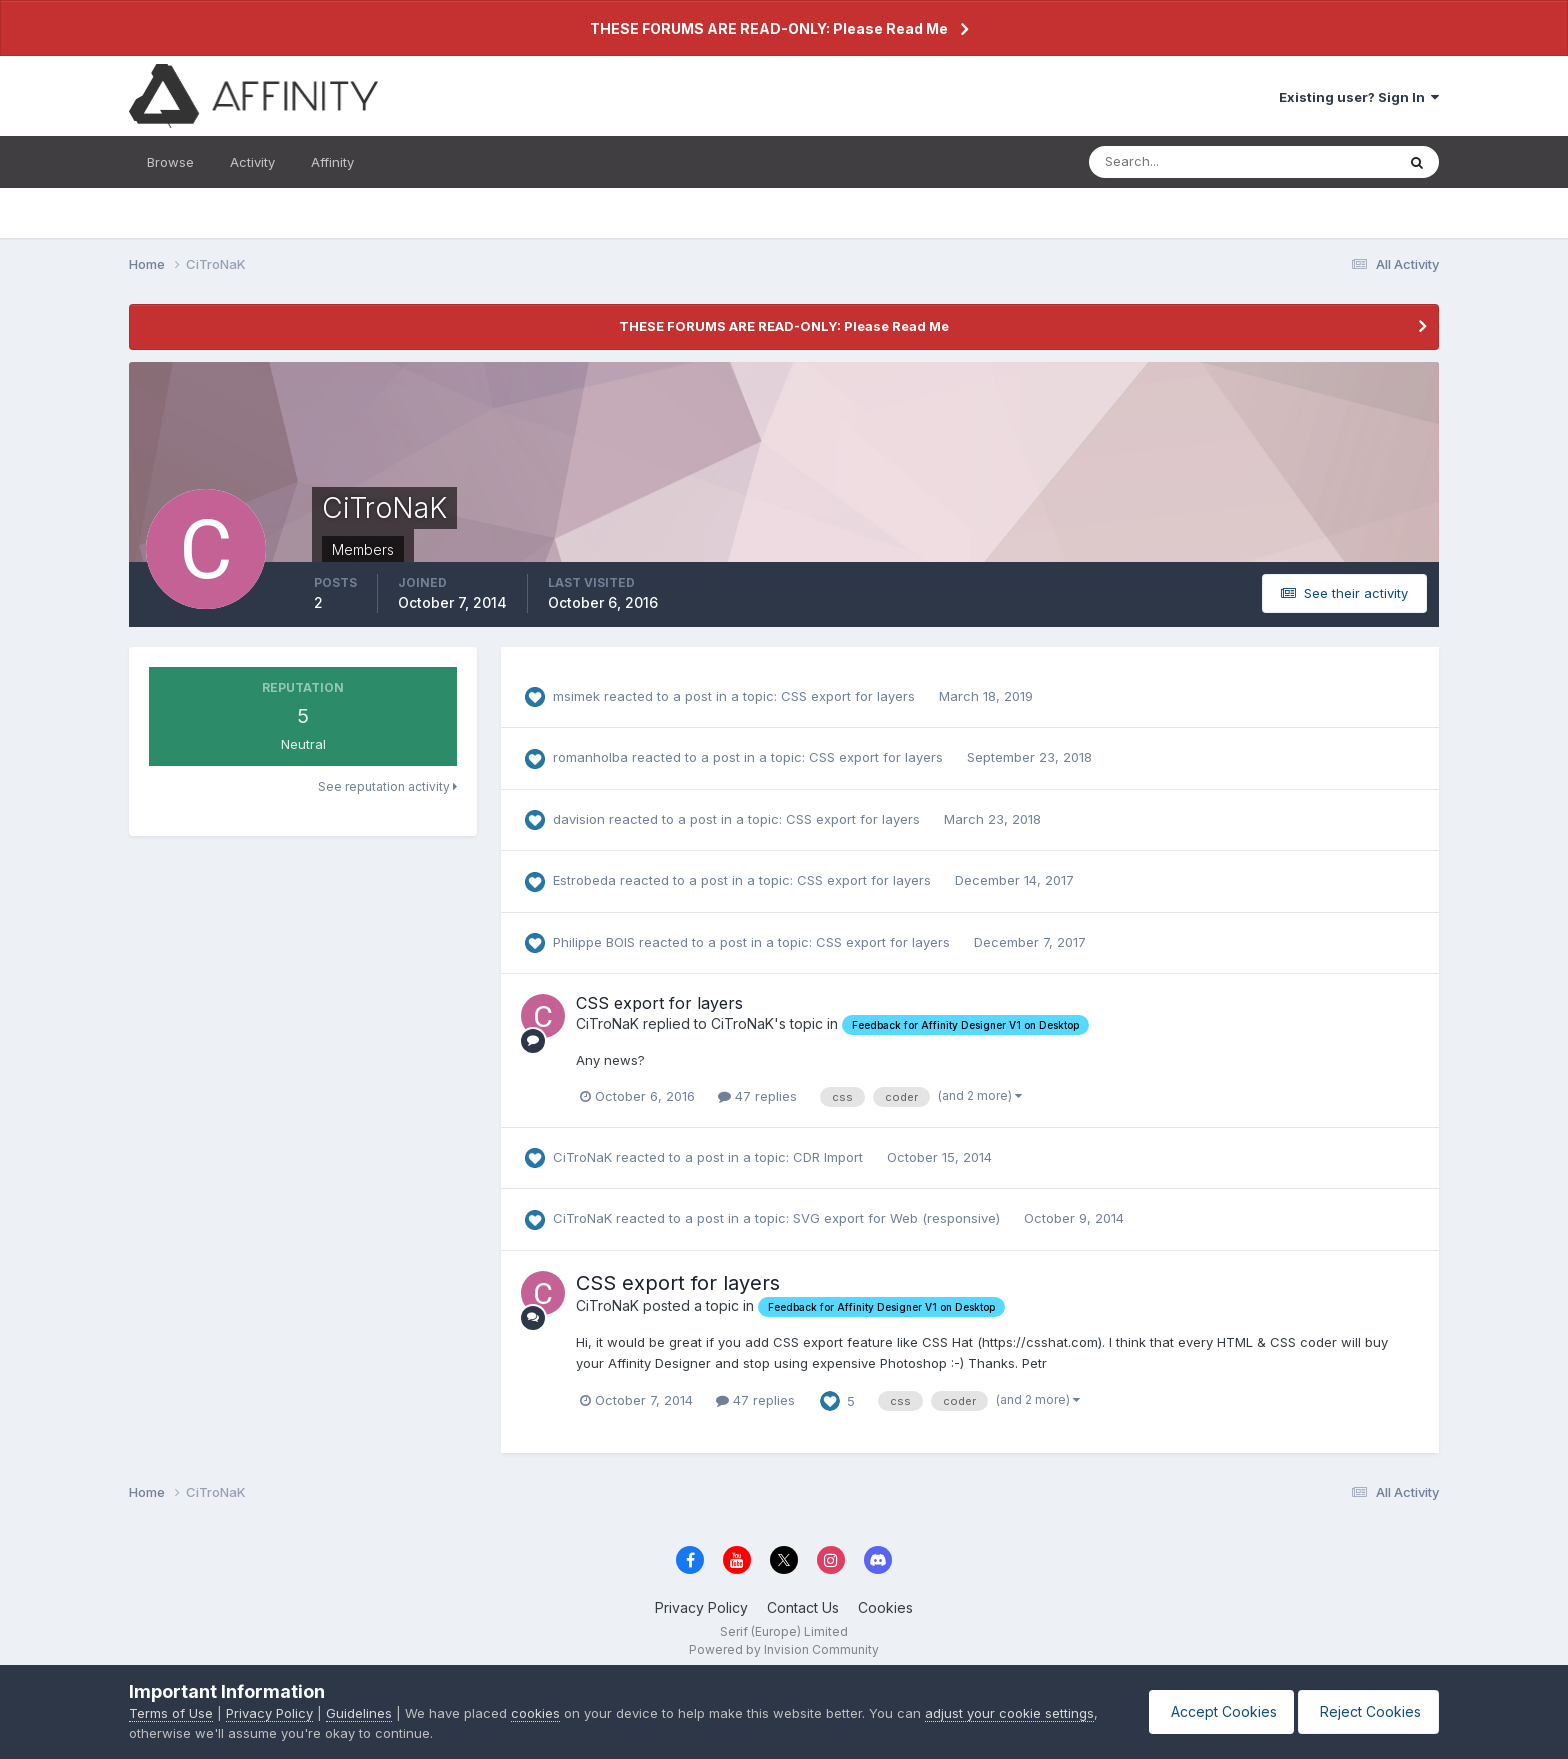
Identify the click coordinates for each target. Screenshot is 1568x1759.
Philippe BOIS (594, 942)
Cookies (885, 1607)
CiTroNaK (607, 1023)
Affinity (332, 162)
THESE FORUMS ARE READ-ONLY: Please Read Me (769, 28)
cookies (535, 1713)
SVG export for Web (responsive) (898, 1218)
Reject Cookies (1365, 1711)
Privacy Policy (701, 1607)
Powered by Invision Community (784, 1649)
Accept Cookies (1212, 1711)
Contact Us (803, 1607)
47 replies (757, 1096)
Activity (252, 162)
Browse (170, 162)
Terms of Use (171, 1713)
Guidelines (359, 1713)
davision (579, 819)
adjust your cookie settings (1009, 1713)
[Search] (1177, 162)
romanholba (590, 757)
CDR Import (830, 1157)
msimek (576, 696)
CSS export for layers (850, 696)
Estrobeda (584, 880)
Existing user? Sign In (1359, 97)
